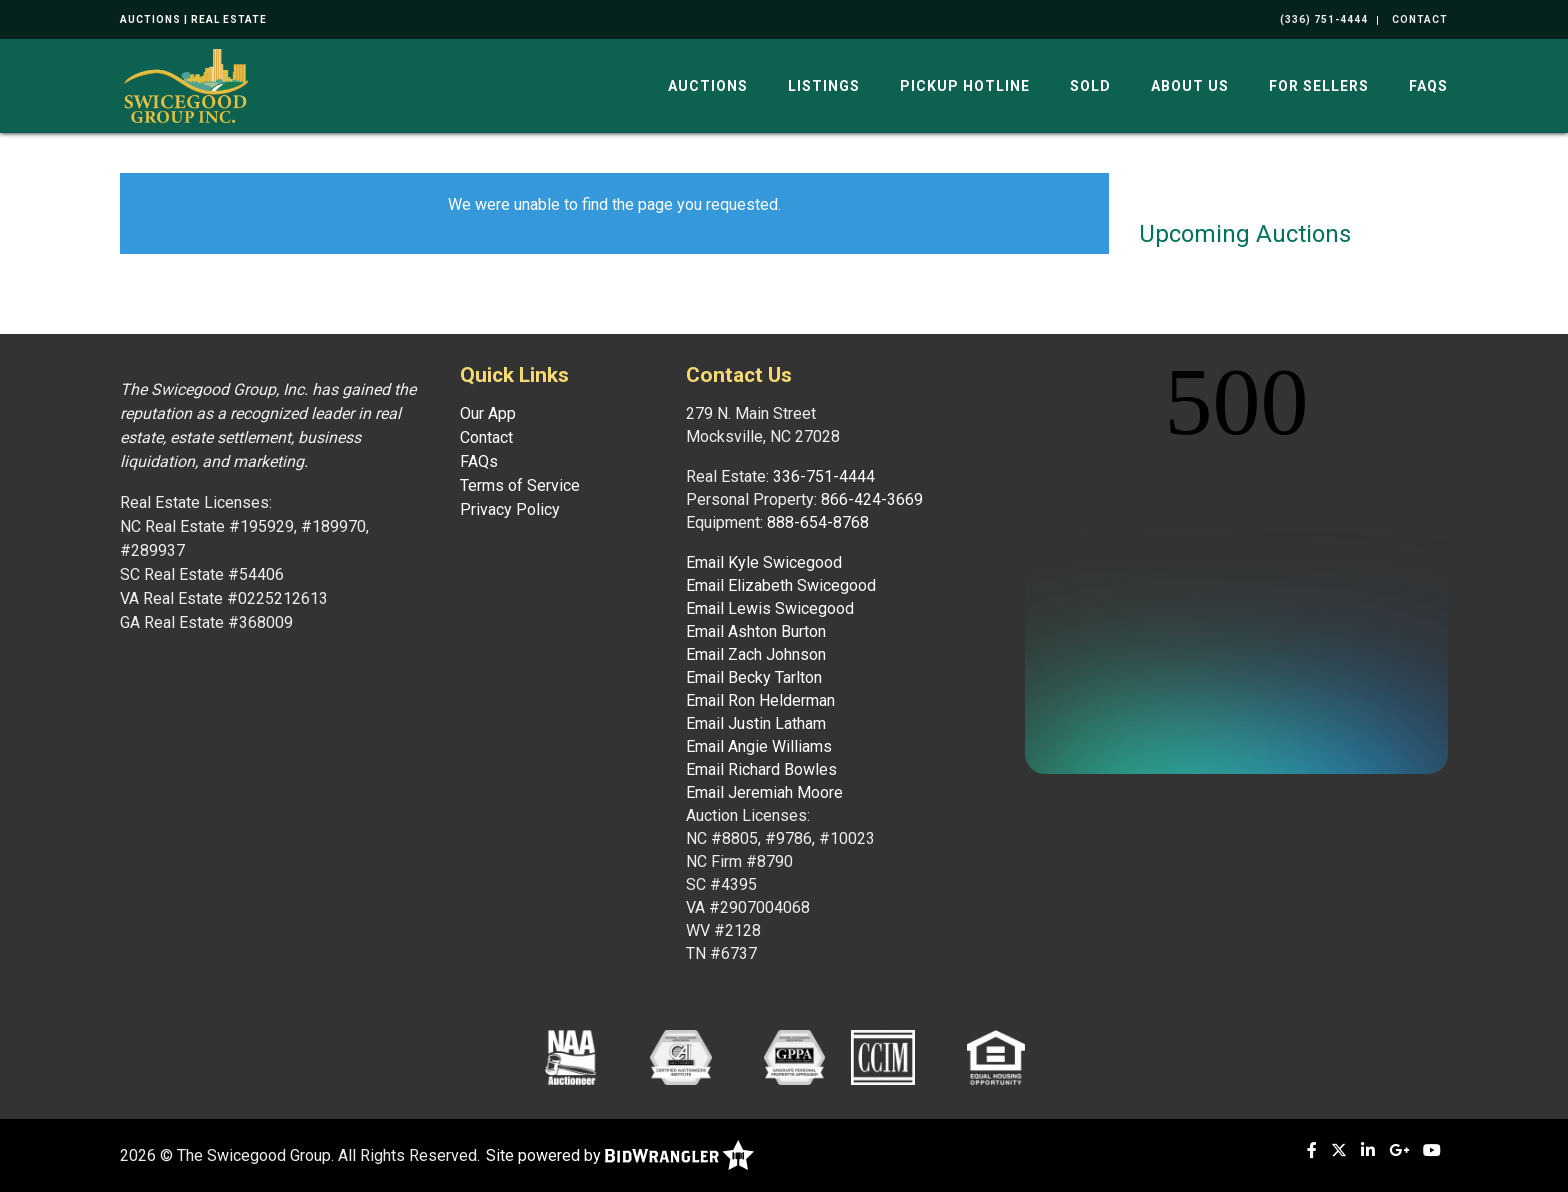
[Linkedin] (1368, 1150)
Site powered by (620, 1155)
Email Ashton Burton (756, 631)
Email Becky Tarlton (754, 677)
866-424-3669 (872, 499)
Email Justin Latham (756, 723)
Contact (486, 437)
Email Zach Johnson (756, 654)
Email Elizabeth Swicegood (781, 585)
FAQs (1428, 86)
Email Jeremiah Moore (764, 792)
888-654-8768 (818, 522)
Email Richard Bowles (761, 769)
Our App (488, 413)
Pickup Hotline (965, 86)
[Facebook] (1312, 1150)
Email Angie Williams (759, 746)
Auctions (708, 86)
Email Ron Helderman (760, 700)
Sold (1090, 86)
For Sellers (1319, 86)
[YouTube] (1432, 1150)
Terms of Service (520, 485)
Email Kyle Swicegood (764, 562)
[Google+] (1399, 1150)
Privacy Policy (510, 509)
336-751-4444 (824, 476)
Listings (824, 86)
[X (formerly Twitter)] (1339, 1150)
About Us (1190, 86)
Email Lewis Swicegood (770, 608)
